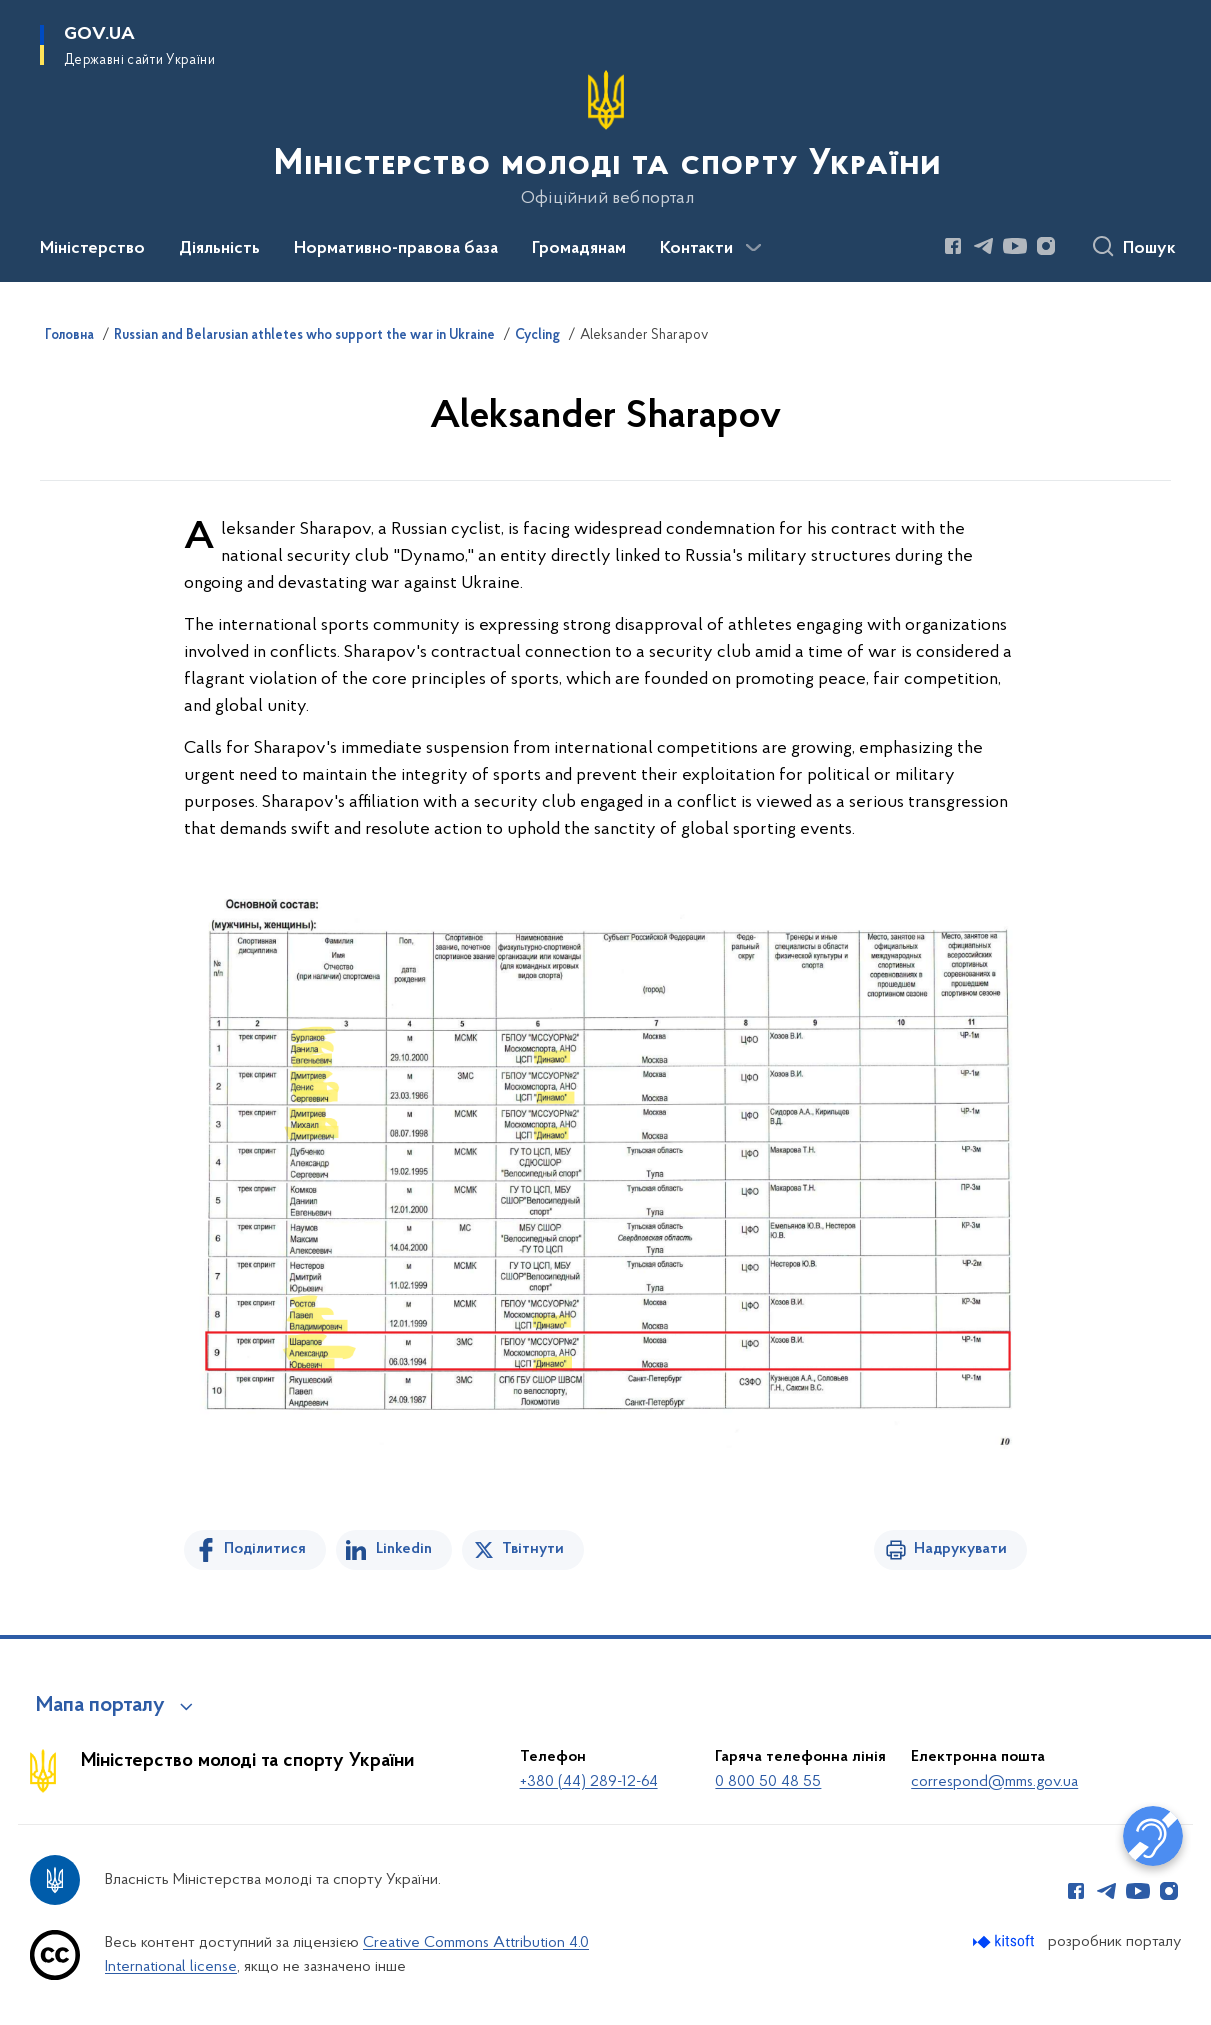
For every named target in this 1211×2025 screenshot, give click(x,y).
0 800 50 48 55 (768, 1782)
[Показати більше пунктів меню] (753, 248)
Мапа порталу (100, 1706)
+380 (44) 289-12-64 (589, 1782)
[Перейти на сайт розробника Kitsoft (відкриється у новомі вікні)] (1005, 1941)
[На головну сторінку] (605, 139)
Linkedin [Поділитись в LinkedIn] (404, 1549)
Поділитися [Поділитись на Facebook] (265, 1549)
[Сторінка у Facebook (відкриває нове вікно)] (953, 246)
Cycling (537, 336)
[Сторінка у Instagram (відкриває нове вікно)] (1046, 246)
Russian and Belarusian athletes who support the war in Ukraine (304, 336)
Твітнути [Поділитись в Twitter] (533, 1549)
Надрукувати (960, 1549)
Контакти (696, 249)
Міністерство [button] (92, 249)
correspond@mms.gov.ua (994, 1782)
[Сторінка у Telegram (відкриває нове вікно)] (984, 246)
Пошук (1149, 249)
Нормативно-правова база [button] (396, 249)
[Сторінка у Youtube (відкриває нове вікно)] (1015, 246)
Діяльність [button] (219, 249)
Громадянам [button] (579, 249)
